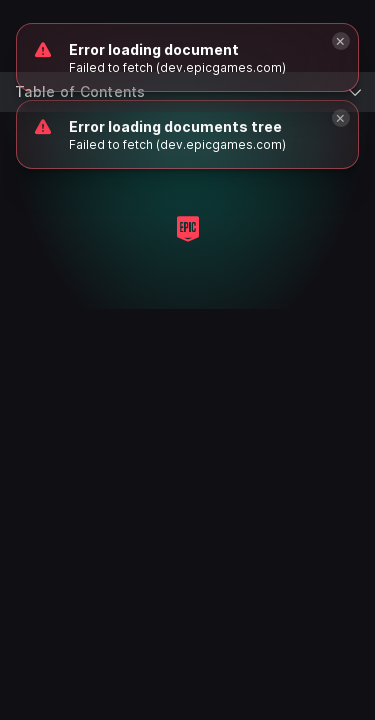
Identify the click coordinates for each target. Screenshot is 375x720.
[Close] (341, 118)
